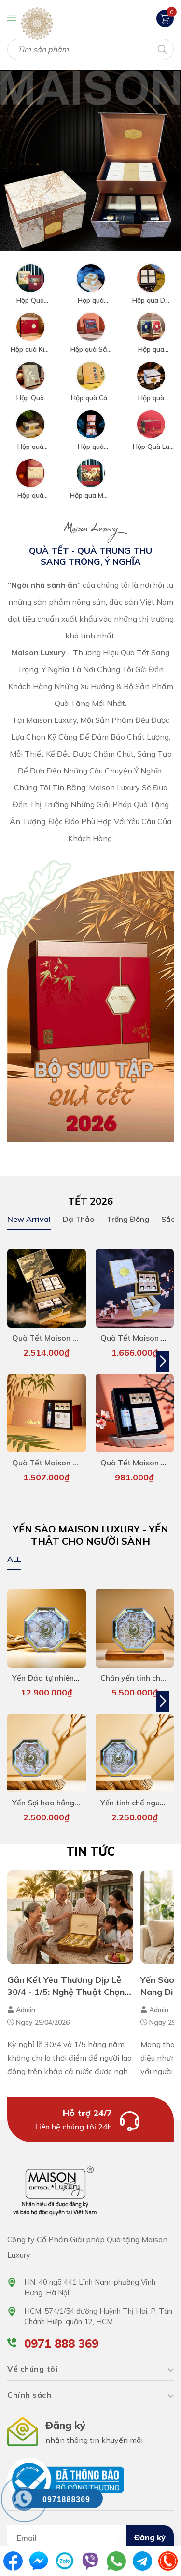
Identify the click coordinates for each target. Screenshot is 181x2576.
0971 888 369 (61, 2334)
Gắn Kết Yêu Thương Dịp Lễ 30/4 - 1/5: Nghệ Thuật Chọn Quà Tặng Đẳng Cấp (66, 1982)
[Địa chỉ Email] (90, 2528)
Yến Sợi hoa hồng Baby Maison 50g (75, 1793)
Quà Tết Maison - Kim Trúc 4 (64, 1458)
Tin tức (90, 1841)
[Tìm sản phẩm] (90, 49)
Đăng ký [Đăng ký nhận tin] (150, 2528)
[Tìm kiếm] (161, 48)
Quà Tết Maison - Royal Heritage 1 (76, 1335)
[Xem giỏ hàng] (165, 18)
